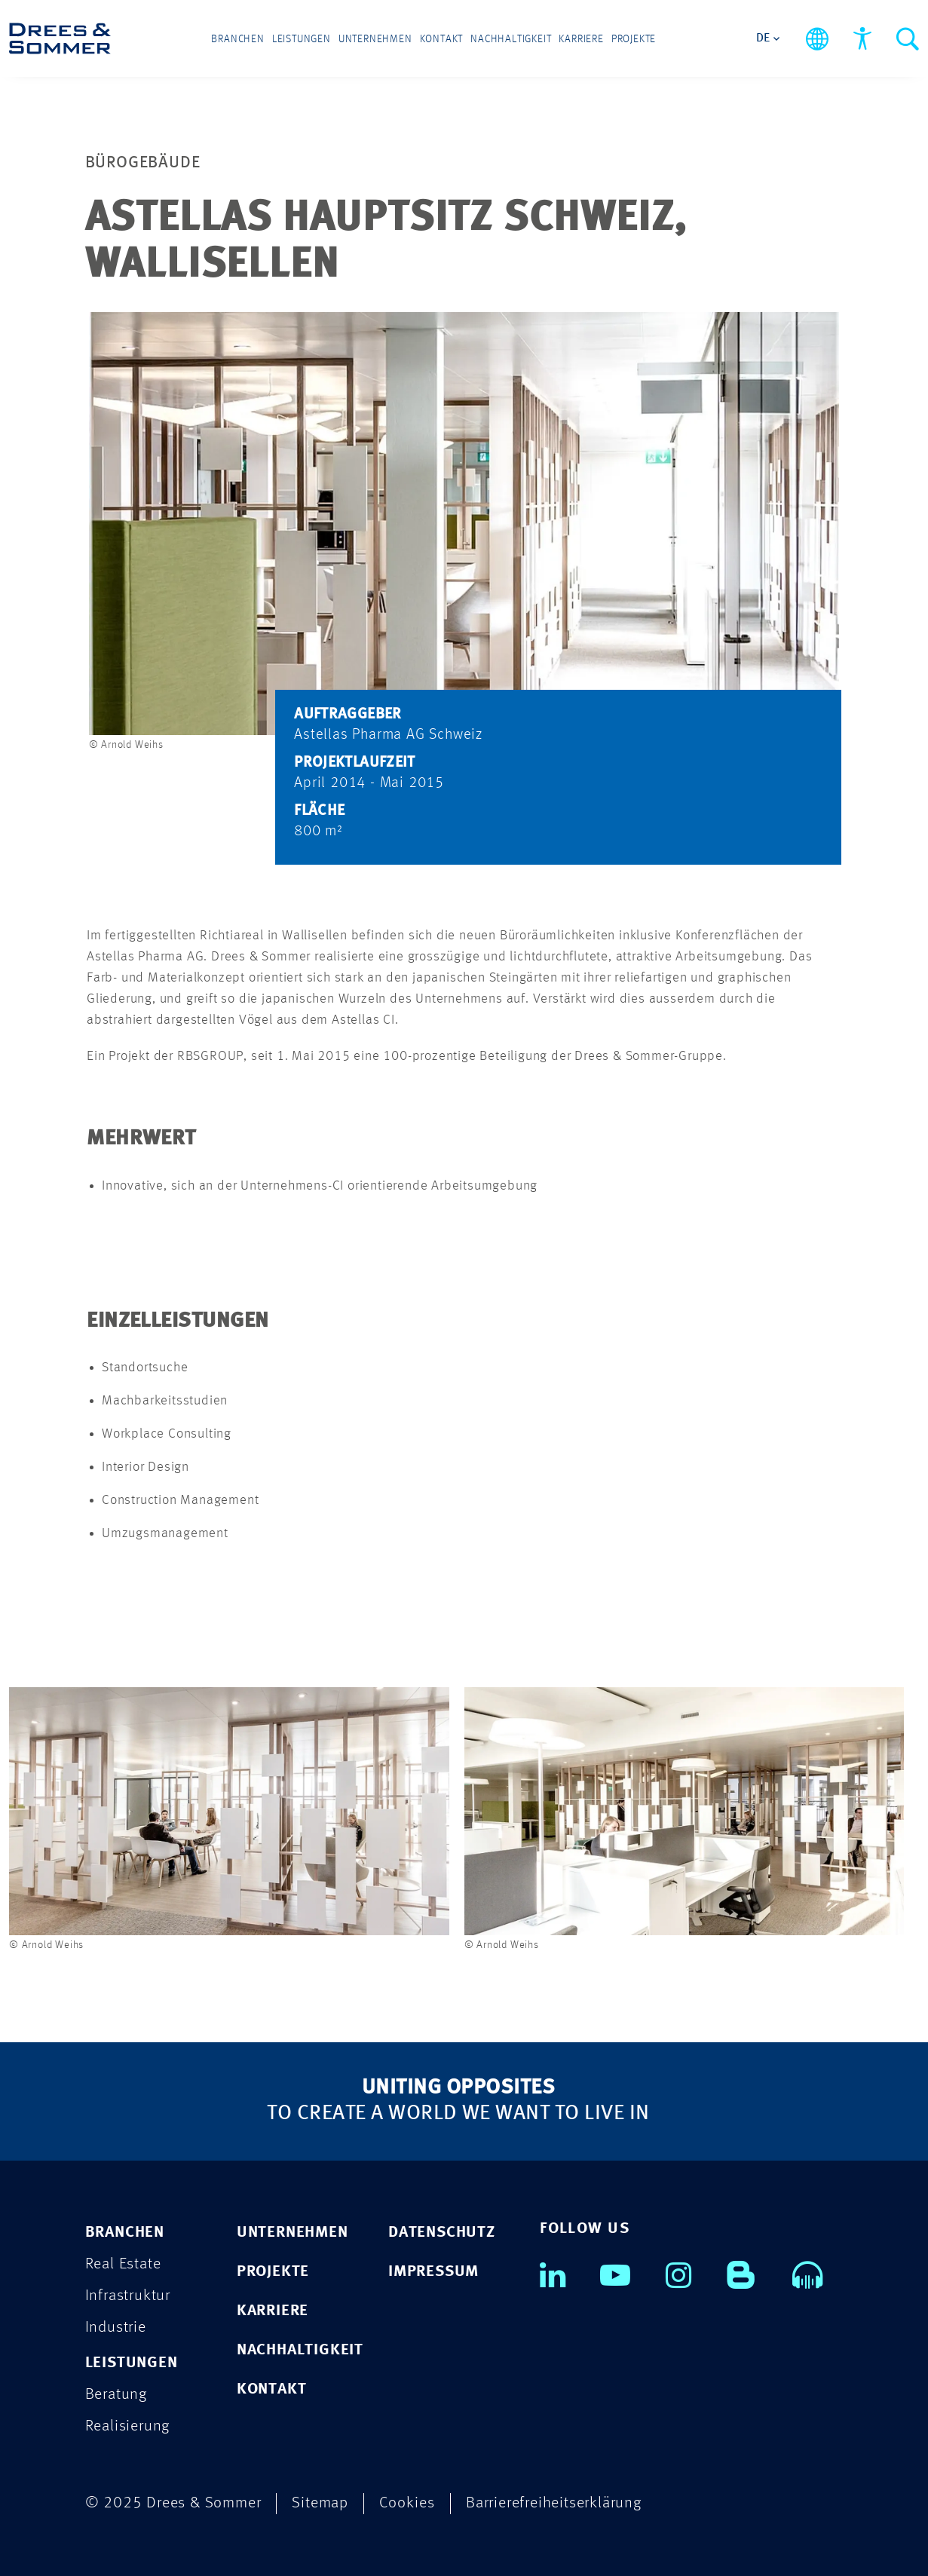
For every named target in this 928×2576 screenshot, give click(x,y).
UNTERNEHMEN (292, 2233)
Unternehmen (375, 39)
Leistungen (301, 39)
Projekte (633, 39)
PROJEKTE (273, 2272)
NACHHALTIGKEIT (300, 2350)
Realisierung (127, 2426)
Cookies (407, 2503)
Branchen (237, 39)
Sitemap (320, 2503)
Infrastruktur (127, 2296)
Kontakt (442, 39)
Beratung (116, 2395)
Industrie (115, 2328)
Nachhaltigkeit (510, 39)
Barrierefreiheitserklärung (554, 2503)
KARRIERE (272, 2311)
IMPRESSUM (433, 2272)
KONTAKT (272, 2389)
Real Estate (123, 2264)
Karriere (581, 39)
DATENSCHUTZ (441, 2233)
